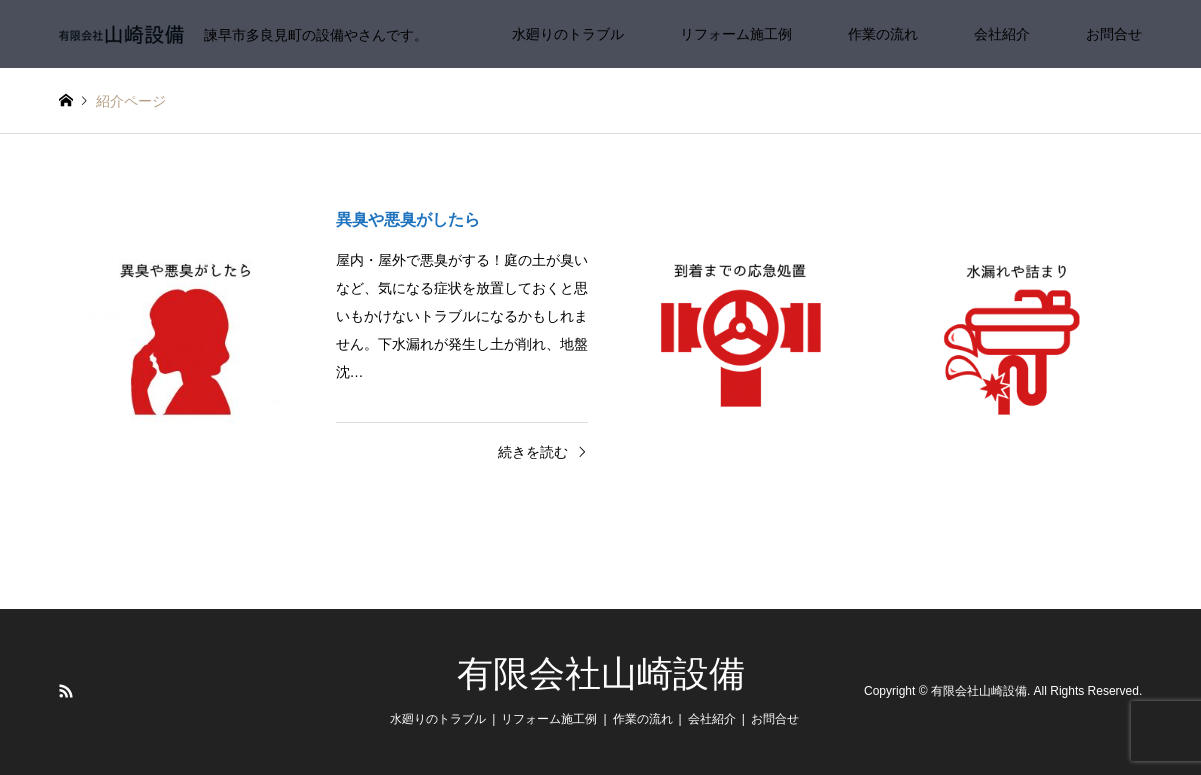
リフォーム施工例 (736, 34)
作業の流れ (883, 34)
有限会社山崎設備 (601, 673)
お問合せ (1114, 34)
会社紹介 (1002, 34)
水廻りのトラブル (568, 34)
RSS (66, 691)
